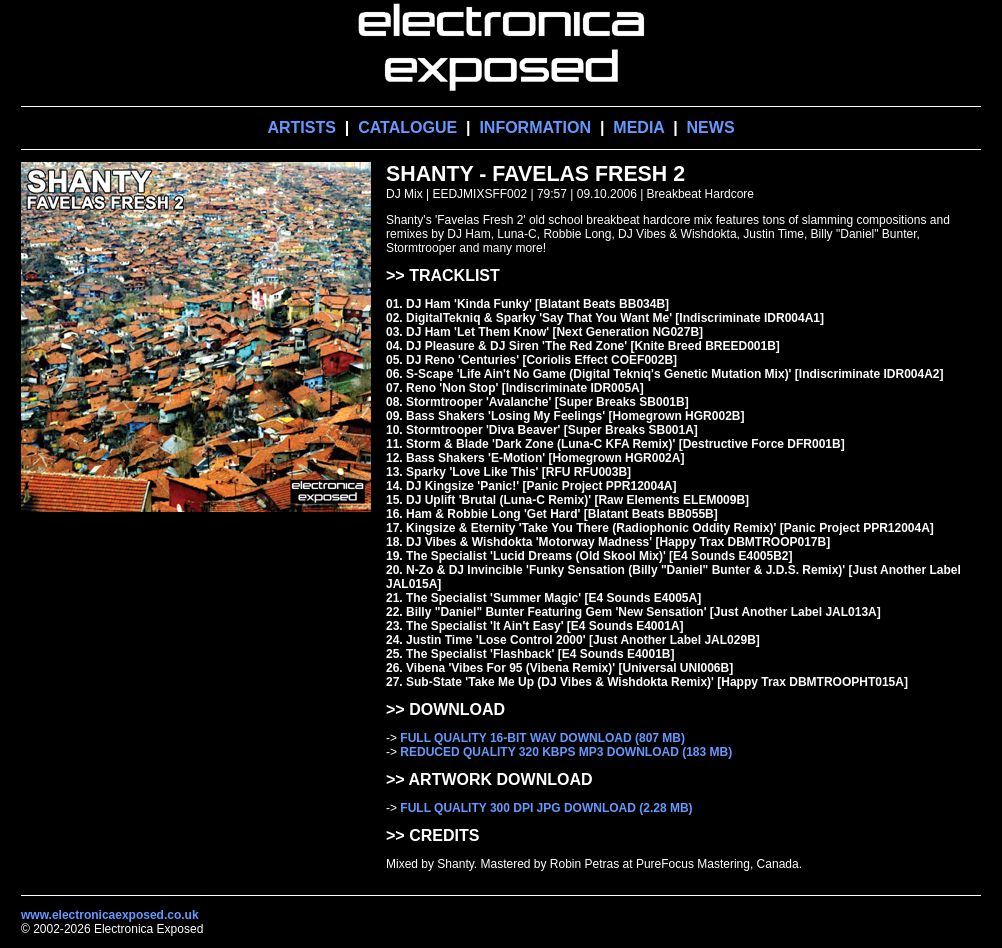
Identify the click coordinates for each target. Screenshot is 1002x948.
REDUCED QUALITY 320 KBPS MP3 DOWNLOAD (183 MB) (566, 752)
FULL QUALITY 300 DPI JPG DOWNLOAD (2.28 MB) (546, 808)
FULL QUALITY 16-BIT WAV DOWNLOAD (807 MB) (542, 738)
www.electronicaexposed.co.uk (110, 915)
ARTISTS (301, 127)
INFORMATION (535, 127)
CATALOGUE (407, 127)
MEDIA (638, 127)
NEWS (711, 127)
